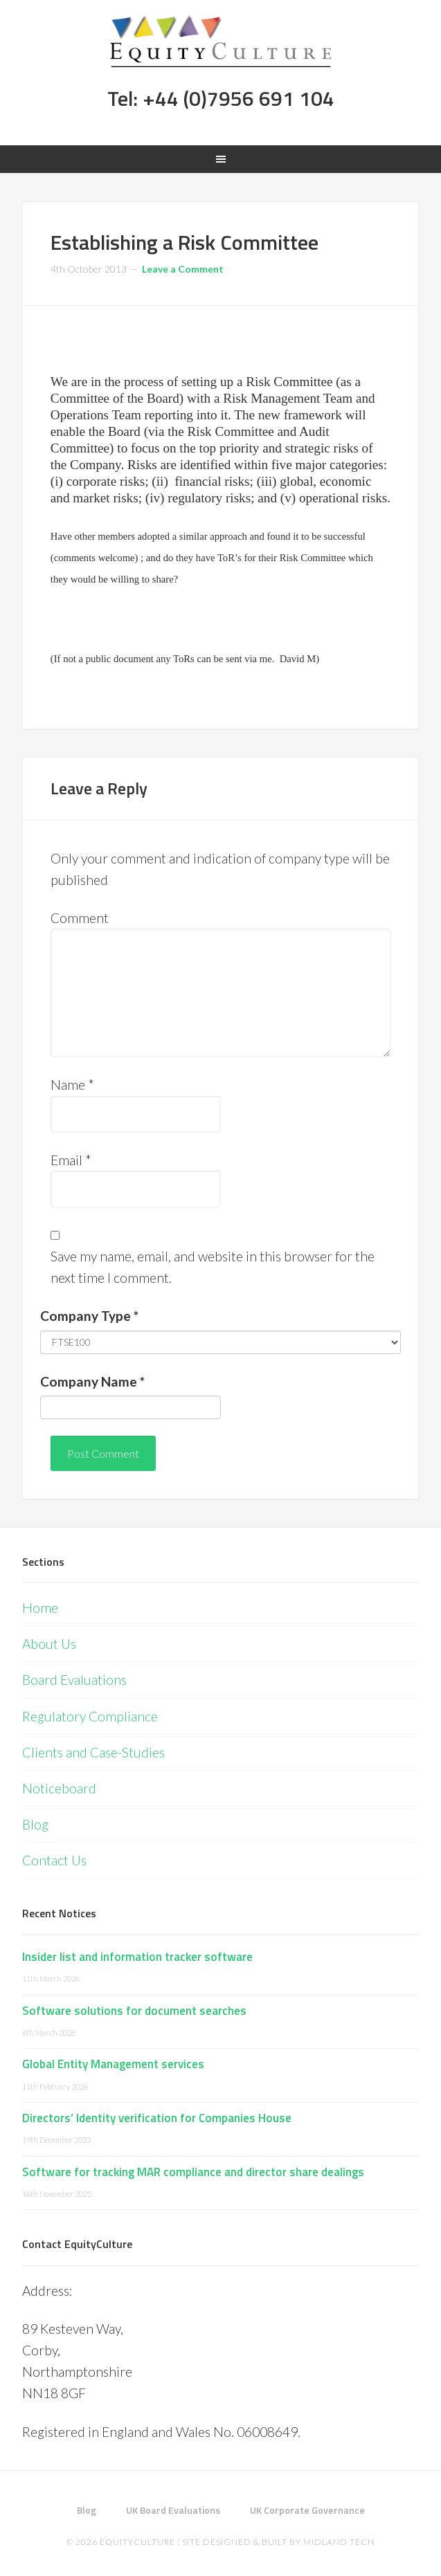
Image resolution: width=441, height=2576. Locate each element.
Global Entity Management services (113, 2064)
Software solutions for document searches (134, 2011)
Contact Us (54, 1860)
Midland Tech (339, 2542)
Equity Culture (220, 41)
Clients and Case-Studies (93, 1752)
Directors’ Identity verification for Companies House (156, 2118)
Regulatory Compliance (90, 1716)
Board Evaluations (74, 1680)
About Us (49, 1644)
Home (40, 1608)
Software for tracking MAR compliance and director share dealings (193, 2172)
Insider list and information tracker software (137, 1957)
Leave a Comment (183, 269)
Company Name (92, 1381)
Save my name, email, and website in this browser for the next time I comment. (213, 1267)
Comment (80, 918)
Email (71, 1160)
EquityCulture (137, 2542)
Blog (35, 1824)
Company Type (89, 1316)
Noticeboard (59, 1788)
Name (72, 1085)
